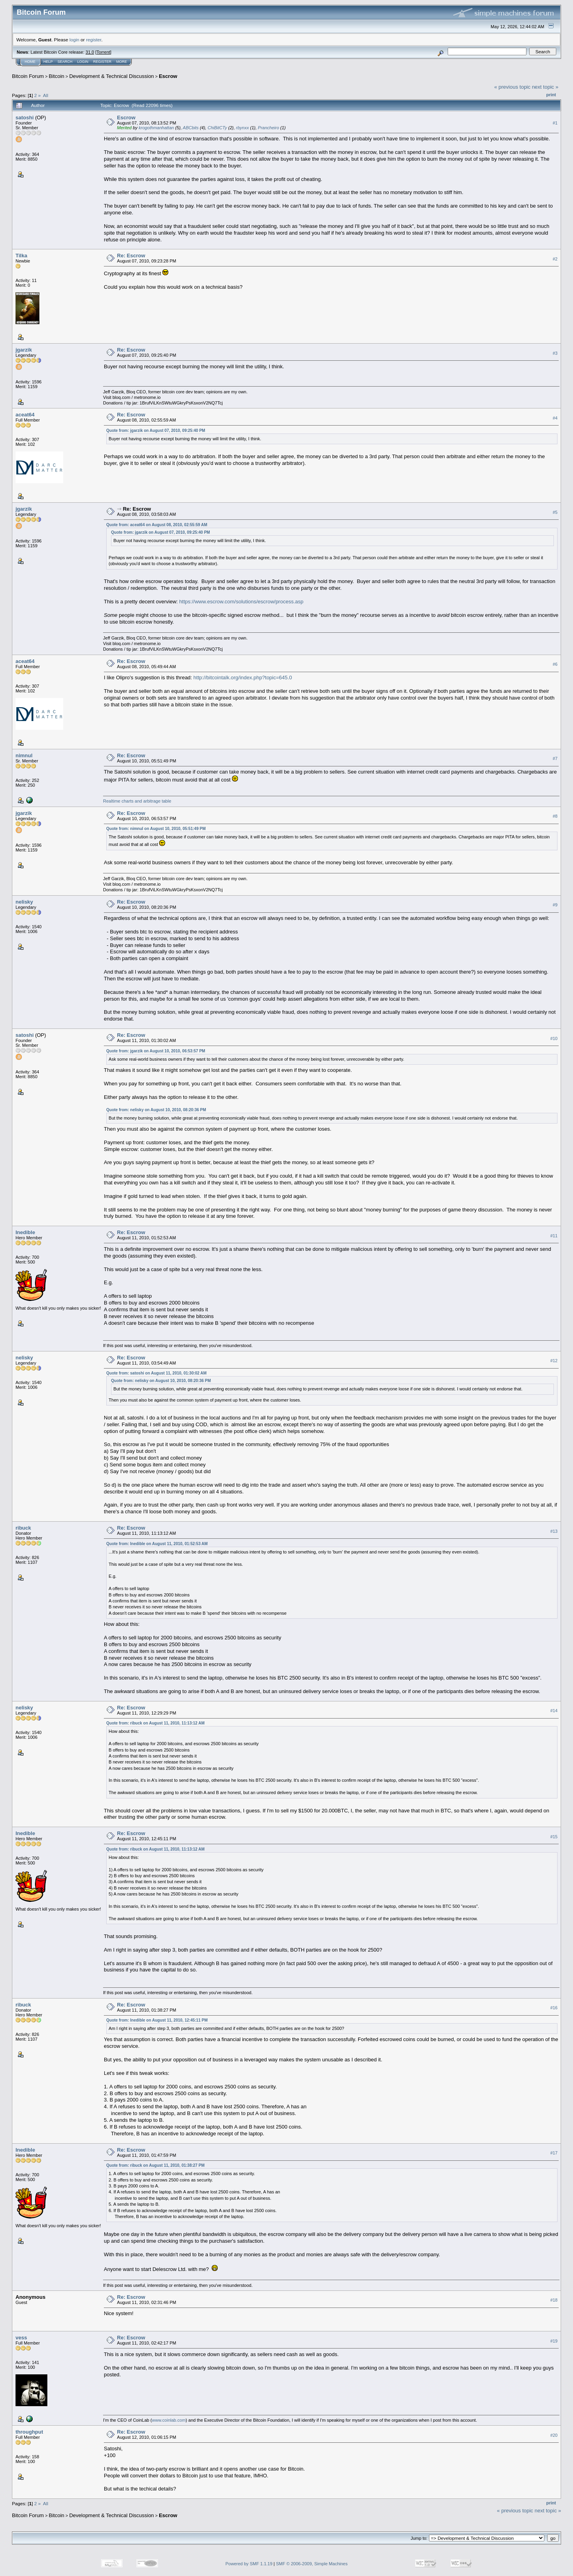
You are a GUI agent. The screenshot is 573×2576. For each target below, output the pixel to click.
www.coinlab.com (169, 2420)
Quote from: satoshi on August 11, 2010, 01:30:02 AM (156, 1373)
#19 (553, 2341)
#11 (553, 1235)
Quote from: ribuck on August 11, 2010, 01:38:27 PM (155, 2165)
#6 (555, 664)
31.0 (90, 52)
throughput (29, 2432)
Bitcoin (56, 76)
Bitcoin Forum (28, 76)
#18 (553, 2300)
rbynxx (242, 127)
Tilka (21, 256)
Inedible (25, 1232)
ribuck (23, 1528)
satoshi (25, 118)
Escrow (168, 76)
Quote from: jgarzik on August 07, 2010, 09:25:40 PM (155, 430)
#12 (553, 1360)
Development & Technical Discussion (111, 76)
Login (82, 62)
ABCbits (191, 127)
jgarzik (24, 350)
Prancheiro (268, 127)
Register (102, 62)
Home (30, 62)
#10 (553, 1038)
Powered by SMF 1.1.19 (249, 2563)
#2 (555, 259)
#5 (555, 512)
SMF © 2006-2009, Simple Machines (312, 2563)
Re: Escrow (131, 256)
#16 (553, 2007)
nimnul (24, 755)
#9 (555, 904)
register (93, 39)
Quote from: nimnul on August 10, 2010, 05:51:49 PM (156, 828)
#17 (553, 2152)
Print (551, 94)
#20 (553, 2435)
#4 (555, 418)
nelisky (24, 902)
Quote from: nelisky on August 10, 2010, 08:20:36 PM (156, 1110)
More (121, 62)
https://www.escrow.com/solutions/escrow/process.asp (241, 602)
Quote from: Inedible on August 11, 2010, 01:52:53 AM (157, 1544)
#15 (553, 1836)
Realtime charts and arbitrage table (137, 801)
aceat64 (25, 415)
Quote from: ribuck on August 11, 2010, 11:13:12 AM (155, 1723)
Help (48, 62)
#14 (553, 1710)
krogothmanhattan (156, 127)
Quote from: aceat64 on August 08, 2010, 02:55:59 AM (156, 525)
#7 (555, 758)
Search (65, 62)
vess (21, 2338)
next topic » (545, 87)
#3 (555, 353)
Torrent (103, 52)
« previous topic (512, 87)
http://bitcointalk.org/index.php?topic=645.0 (242, 677)
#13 (553, 1531)
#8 (555, 816)
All (45, 95)
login (75, 39)
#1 (555, 123)
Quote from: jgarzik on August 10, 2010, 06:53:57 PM (155, 1051)
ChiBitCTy (217, 127)
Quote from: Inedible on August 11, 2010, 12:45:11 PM (157, 2020)
